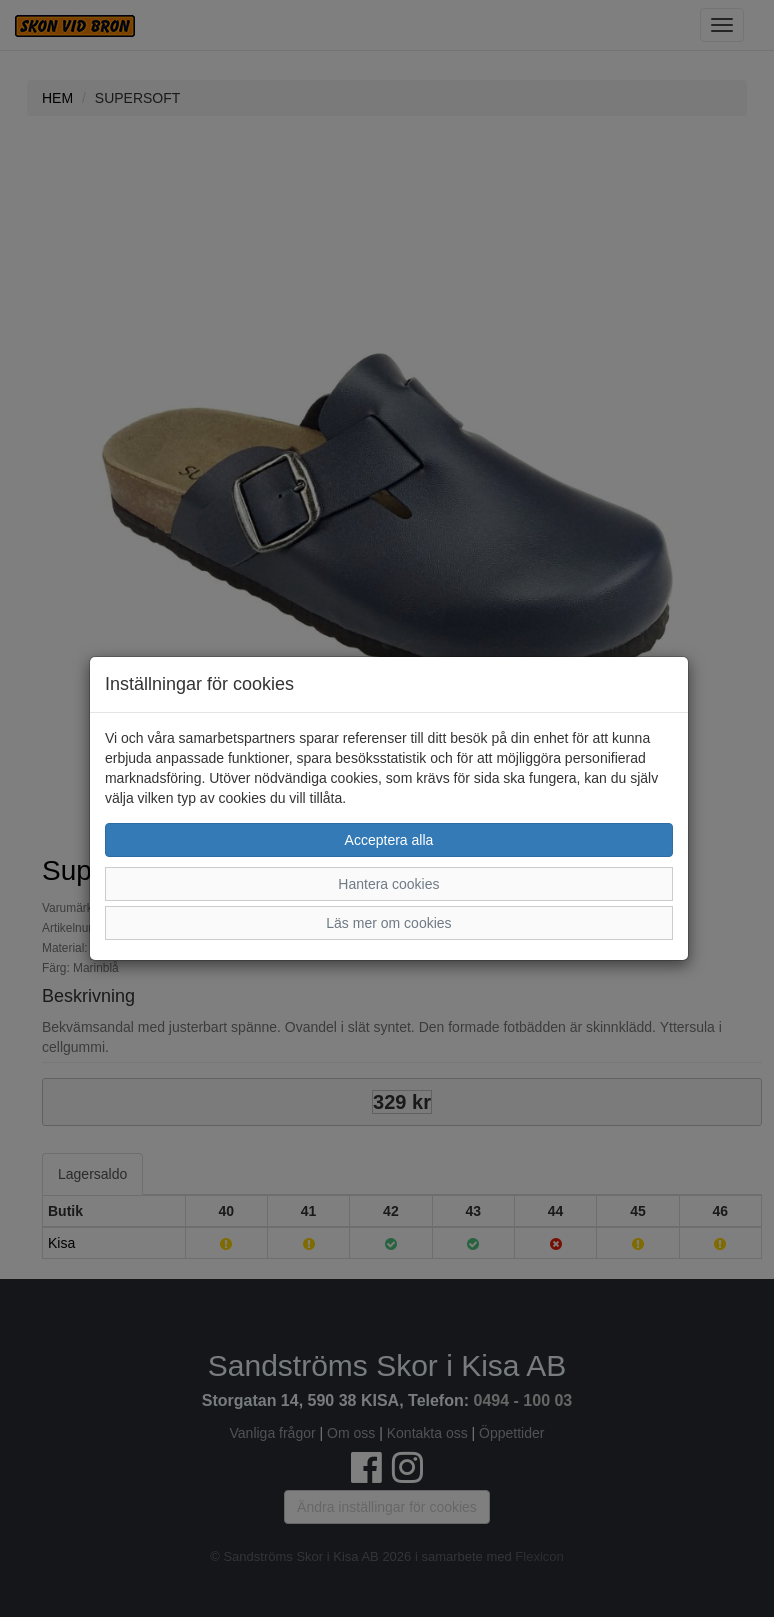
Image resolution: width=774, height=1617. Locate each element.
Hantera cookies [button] (388, 884)
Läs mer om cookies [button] (388, 923)
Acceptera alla (389, 840)
